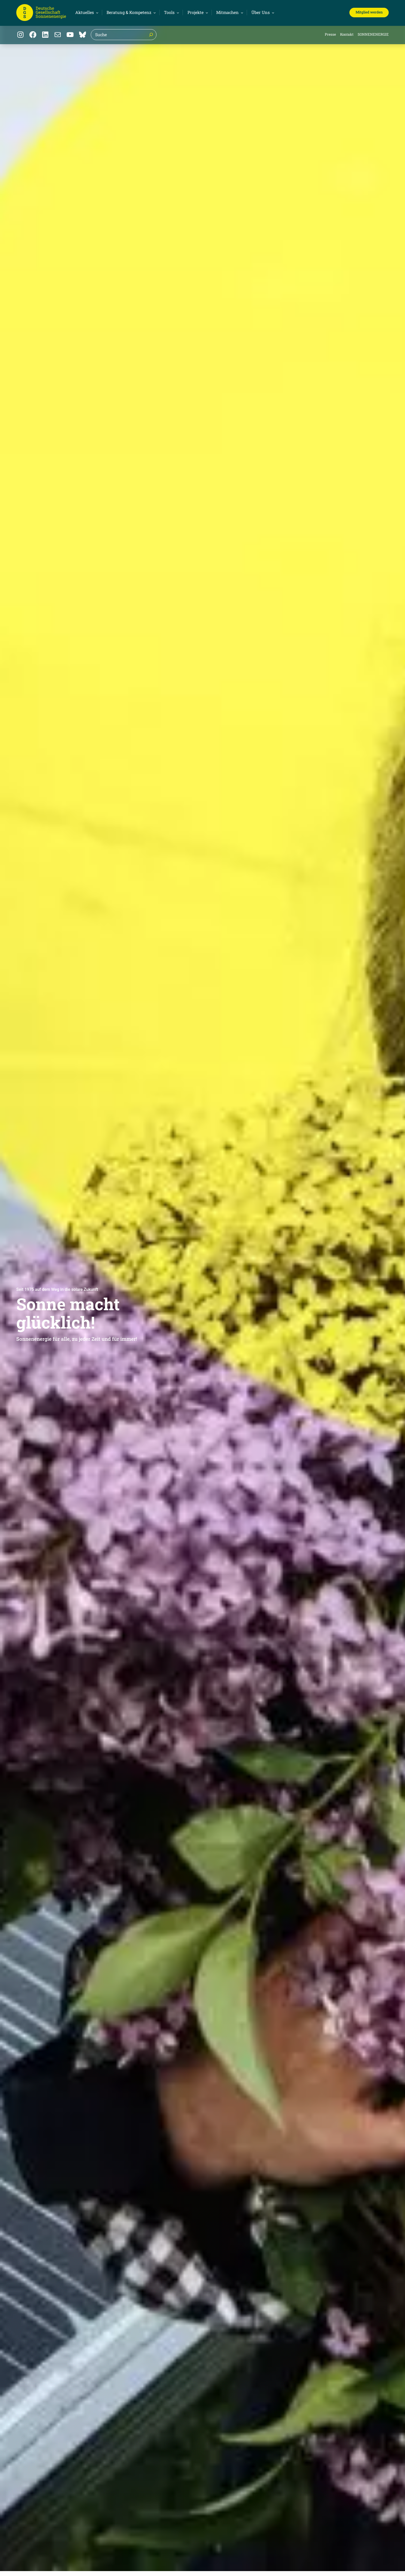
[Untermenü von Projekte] (197, 12)
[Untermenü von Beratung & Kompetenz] (130, 12)
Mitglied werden (369, 12)
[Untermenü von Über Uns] (262, 12)
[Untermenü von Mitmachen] (229, 12)
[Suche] (151, 34)
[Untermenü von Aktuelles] (86, 12)
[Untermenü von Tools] (171, 12)
